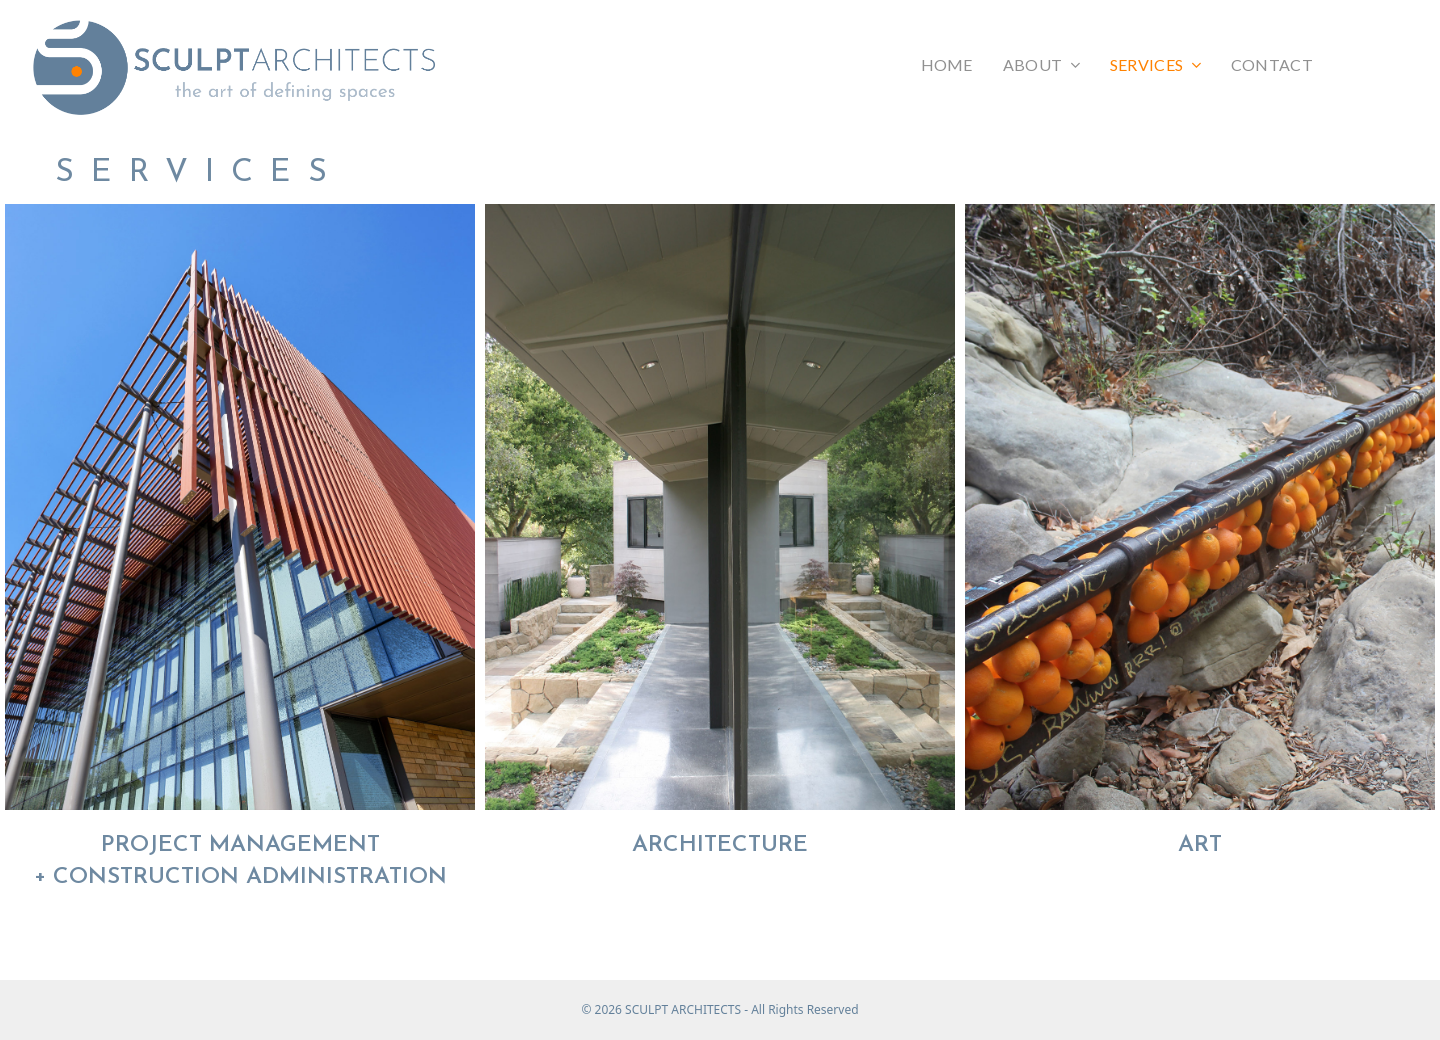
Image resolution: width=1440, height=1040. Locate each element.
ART (1200, 845)
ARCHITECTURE (720, 845)
